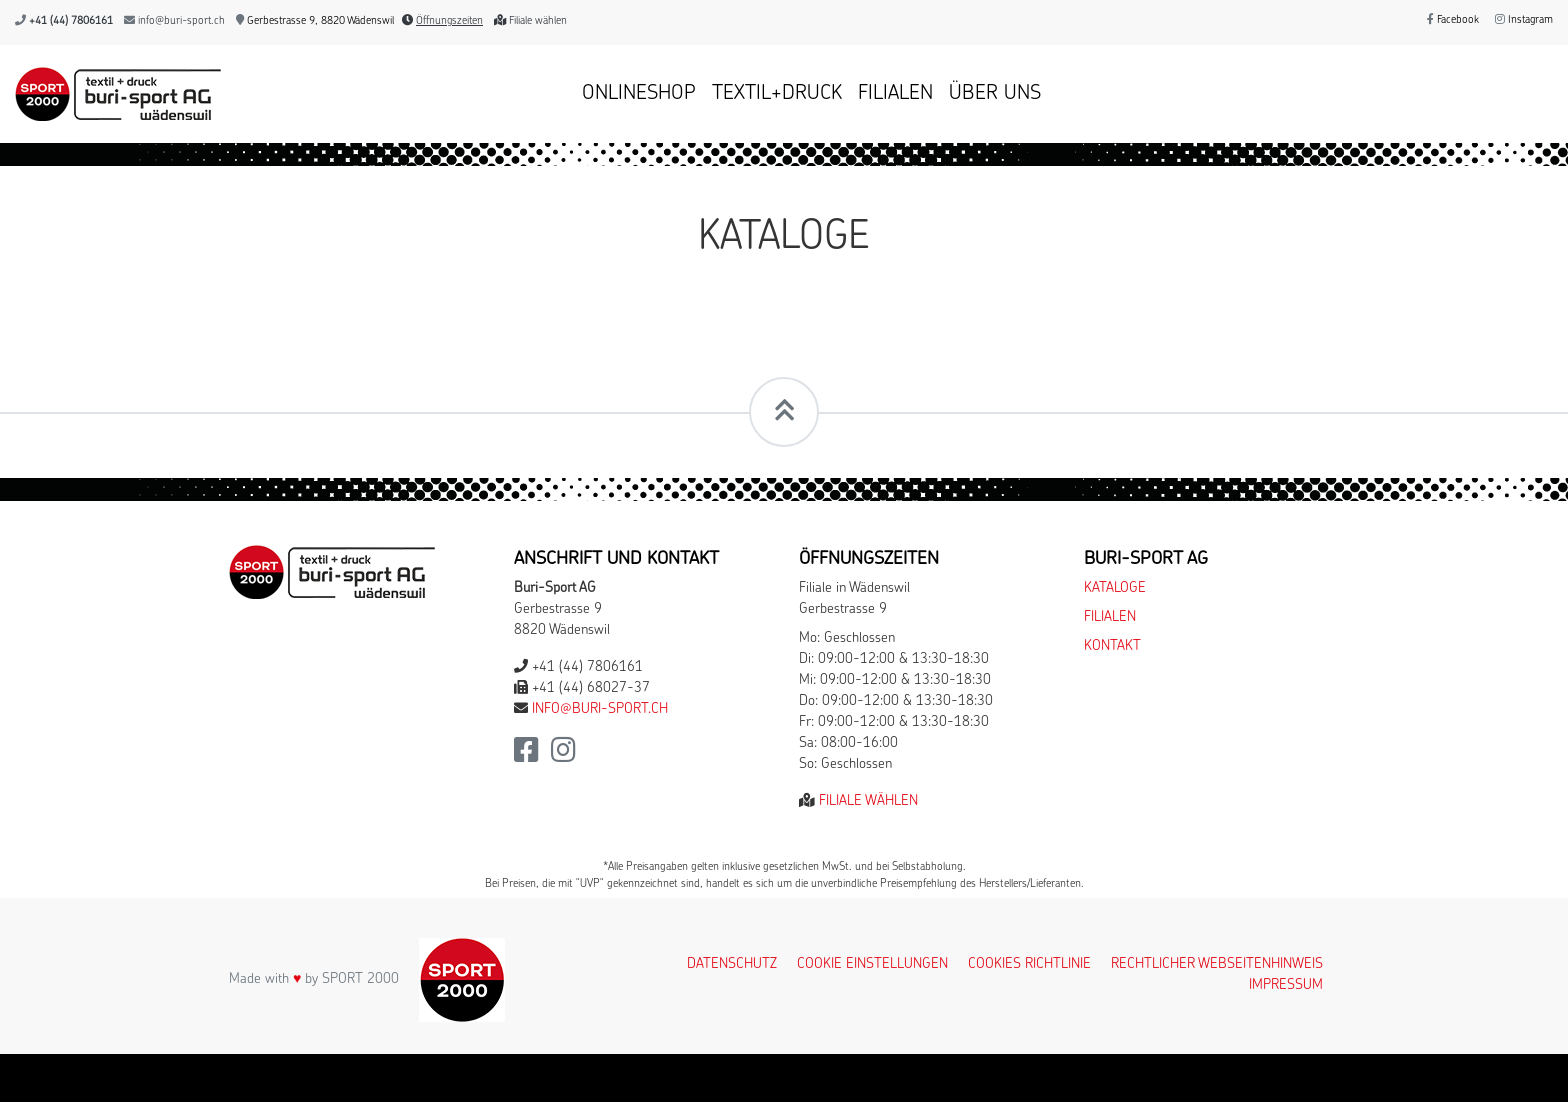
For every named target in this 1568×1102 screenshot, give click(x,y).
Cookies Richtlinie (1029, 964)
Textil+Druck (777, 94)
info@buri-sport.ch (181, 21)
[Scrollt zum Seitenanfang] (784, 412)
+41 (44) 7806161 (71, 21)
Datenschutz (732, 964)
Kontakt (1112, 646)
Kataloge (1115, 588)
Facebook (1453, 20)
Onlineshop (639, 94)
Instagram (1524, 20)
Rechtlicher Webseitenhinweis (1217, 964)
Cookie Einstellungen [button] (872, 964)
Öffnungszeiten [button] (449, 21)
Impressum (1286, 985)
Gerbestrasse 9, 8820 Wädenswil (315, 21)
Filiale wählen (538, 21)
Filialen (895, 94)
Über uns (995, 94)
